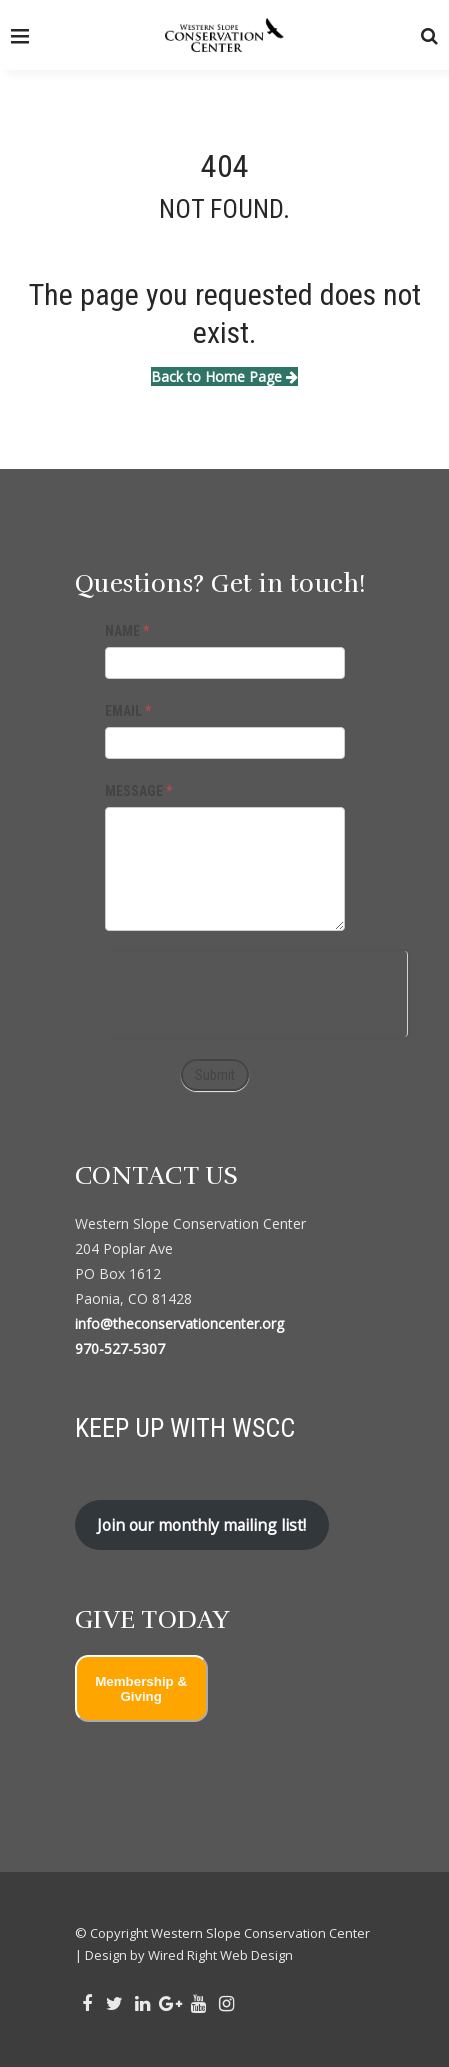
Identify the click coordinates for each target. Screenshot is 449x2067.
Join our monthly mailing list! (201, 1525)
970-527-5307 (120, 1348)
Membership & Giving (141, 1689)
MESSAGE (138, 791)
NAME (127, 631)
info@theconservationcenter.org (179, 1323)
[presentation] (256, 990)
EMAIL (128, 711)
